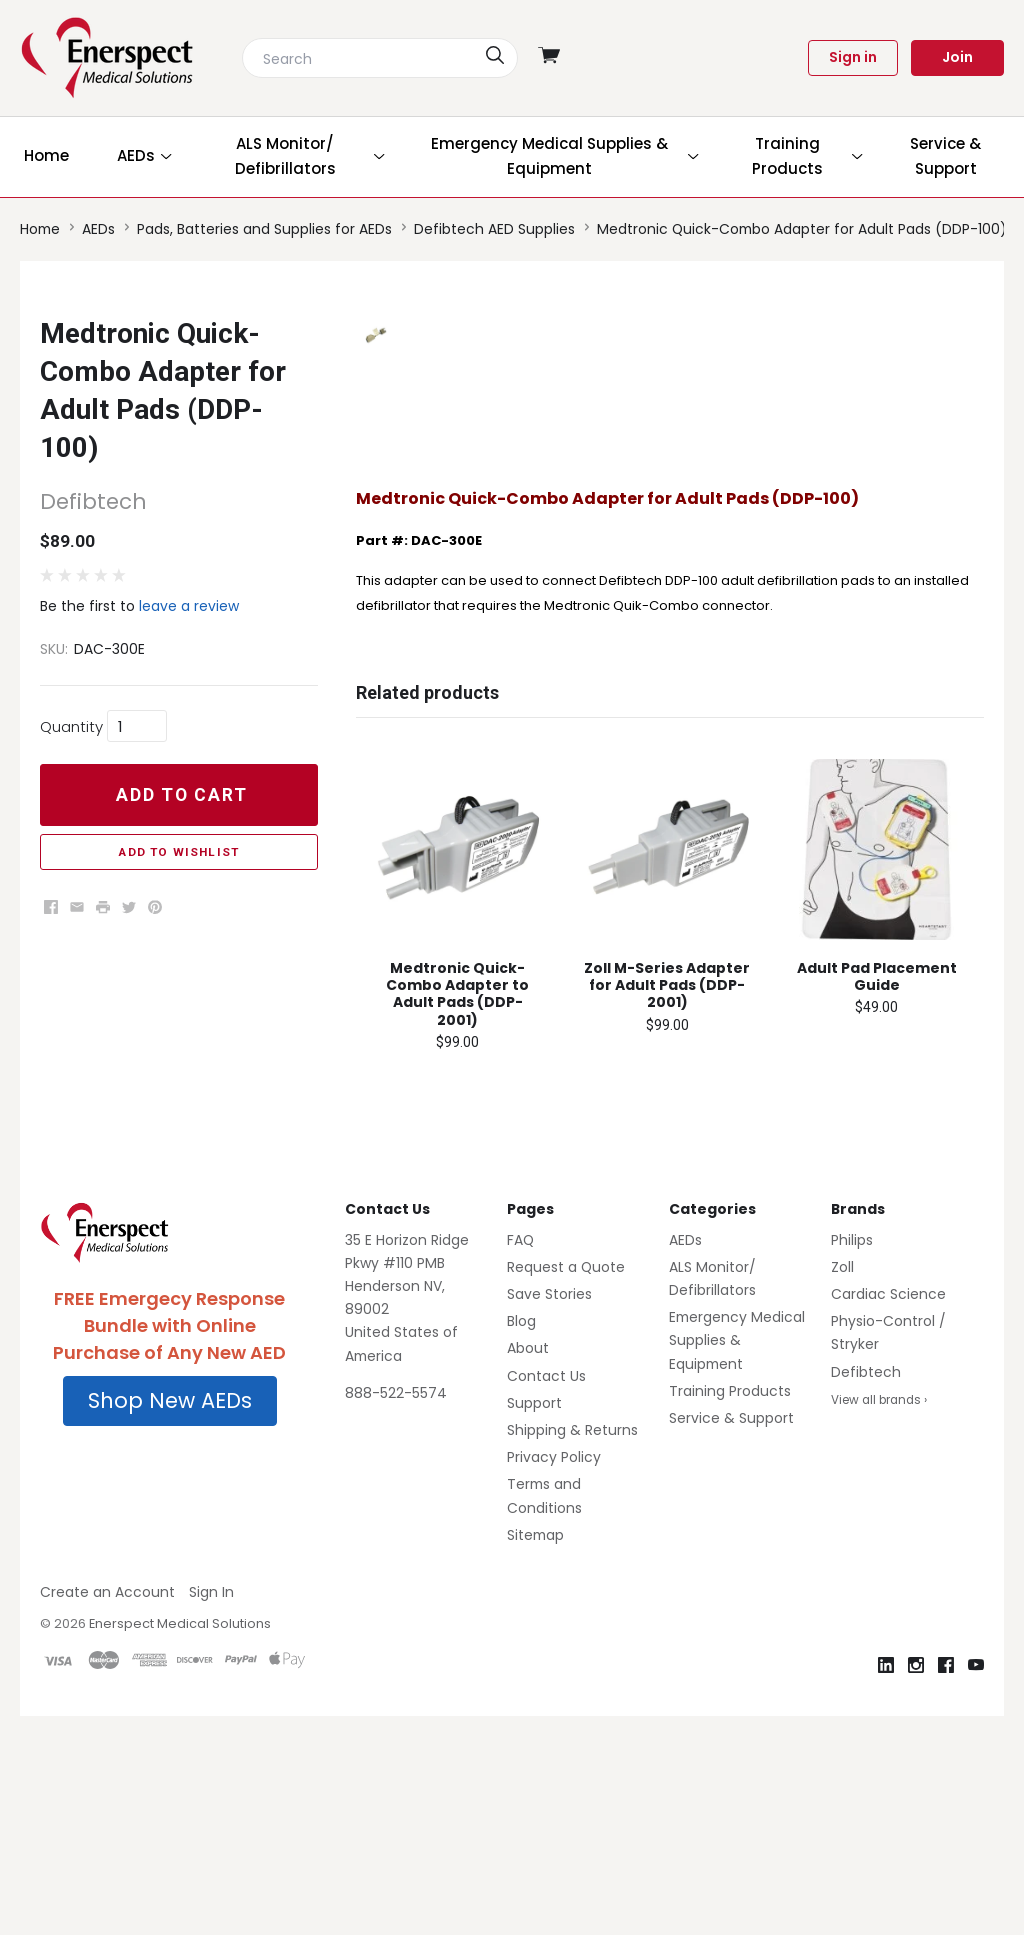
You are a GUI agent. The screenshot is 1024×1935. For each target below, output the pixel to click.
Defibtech (866, 1590)
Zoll (842, 1486)
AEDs (685, 1458)
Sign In (211, 1811)
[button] (170, 1620)
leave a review (189, 606)
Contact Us (546, 1594)
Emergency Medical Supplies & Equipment (737, 1559)
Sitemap (535, 1753)
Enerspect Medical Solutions (180, 1842)
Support (534, 1621)
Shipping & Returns (572, 1649)
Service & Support (731, 1637)
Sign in (853, 57)
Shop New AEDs (170, 1619)
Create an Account (107, 1811)
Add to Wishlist (178, 852)
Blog (521, 1540)
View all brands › (879, 1618)
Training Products (730, 1609)
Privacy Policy (554, 1676)
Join (957, 57)
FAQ (520, 1458)
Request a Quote (566, 1486)
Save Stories (549, 1513)
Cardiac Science (888, 1513)
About (528, 1567)
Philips (852, 1458)
